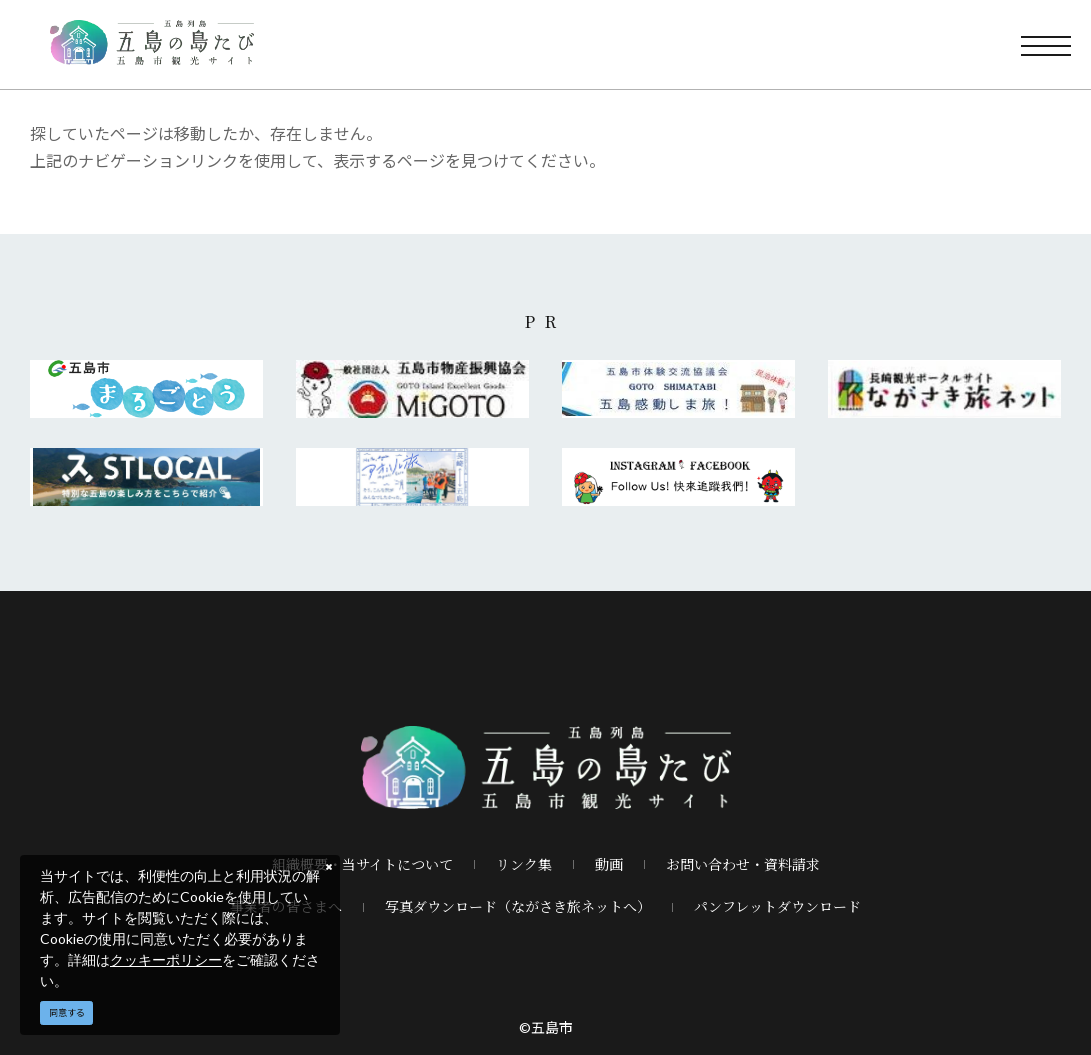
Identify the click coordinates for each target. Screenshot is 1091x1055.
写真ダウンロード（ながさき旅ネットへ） (518, 906)
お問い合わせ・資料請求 (743, 864)
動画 (609, 864)
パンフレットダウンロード (777, 906)
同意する (67, 1012)
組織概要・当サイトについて (362, 864)
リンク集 (524, 864)
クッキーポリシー (166, 959)
